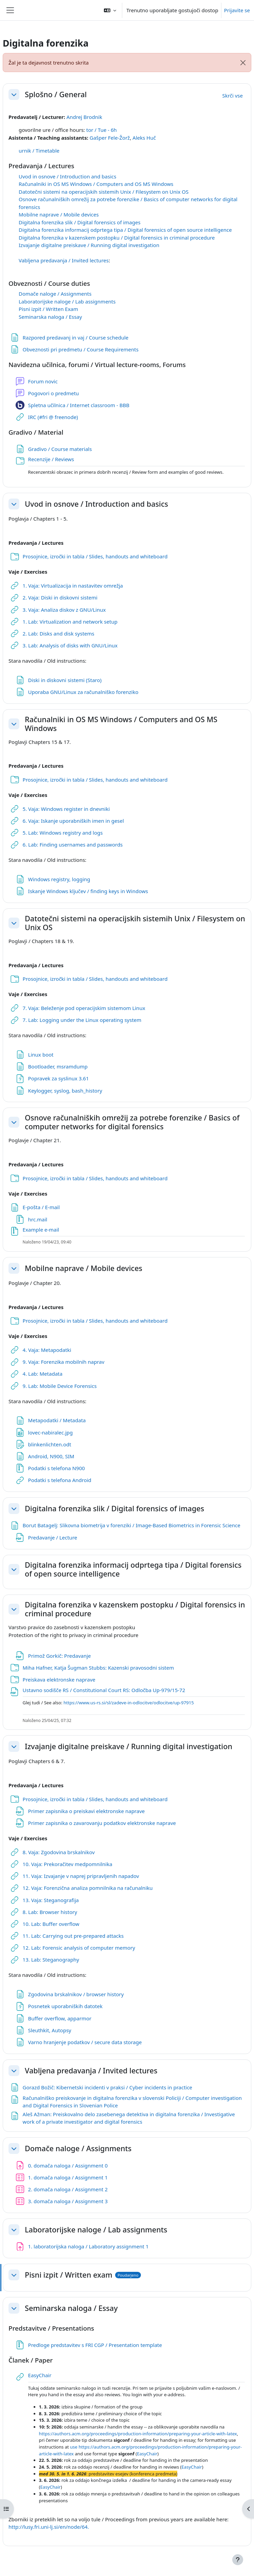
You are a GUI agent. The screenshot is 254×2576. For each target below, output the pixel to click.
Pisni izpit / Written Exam (48, 309)
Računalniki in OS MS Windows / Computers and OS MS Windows (96, 183)
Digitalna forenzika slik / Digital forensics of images (80, 222)
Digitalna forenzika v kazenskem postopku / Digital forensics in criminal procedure (117, 237)
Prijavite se (237, 10)
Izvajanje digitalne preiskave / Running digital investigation (89, 245)
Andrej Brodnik (84, 117)
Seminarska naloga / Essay (50, 316)
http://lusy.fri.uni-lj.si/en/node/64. (48, 2526)
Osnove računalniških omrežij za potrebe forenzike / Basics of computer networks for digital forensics (132, 1122)
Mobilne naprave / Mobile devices (59, 214)
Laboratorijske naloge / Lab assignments (67, 301)
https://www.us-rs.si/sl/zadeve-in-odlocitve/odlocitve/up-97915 (129, 1703)
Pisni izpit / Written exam (68, 2274)
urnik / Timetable (39, 150)
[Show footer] (237, 2559)
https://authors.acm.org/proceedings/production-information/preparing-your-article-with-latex (138, 2434)
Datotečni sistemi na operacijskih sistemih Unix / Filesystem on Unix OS (103, 191)
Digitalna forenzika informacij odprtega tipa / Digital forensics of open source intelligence (125, 229)
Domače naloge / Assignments (55, 293)
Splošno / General (56, 94)
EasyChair (147, 2454)
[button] (110, 10)
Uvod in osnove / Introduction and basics (67, 176)
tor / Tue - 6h (101, 129)
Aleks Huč (144, 137)
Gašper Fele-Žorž (110, 137)
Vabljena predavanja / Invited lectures (64, 260)
